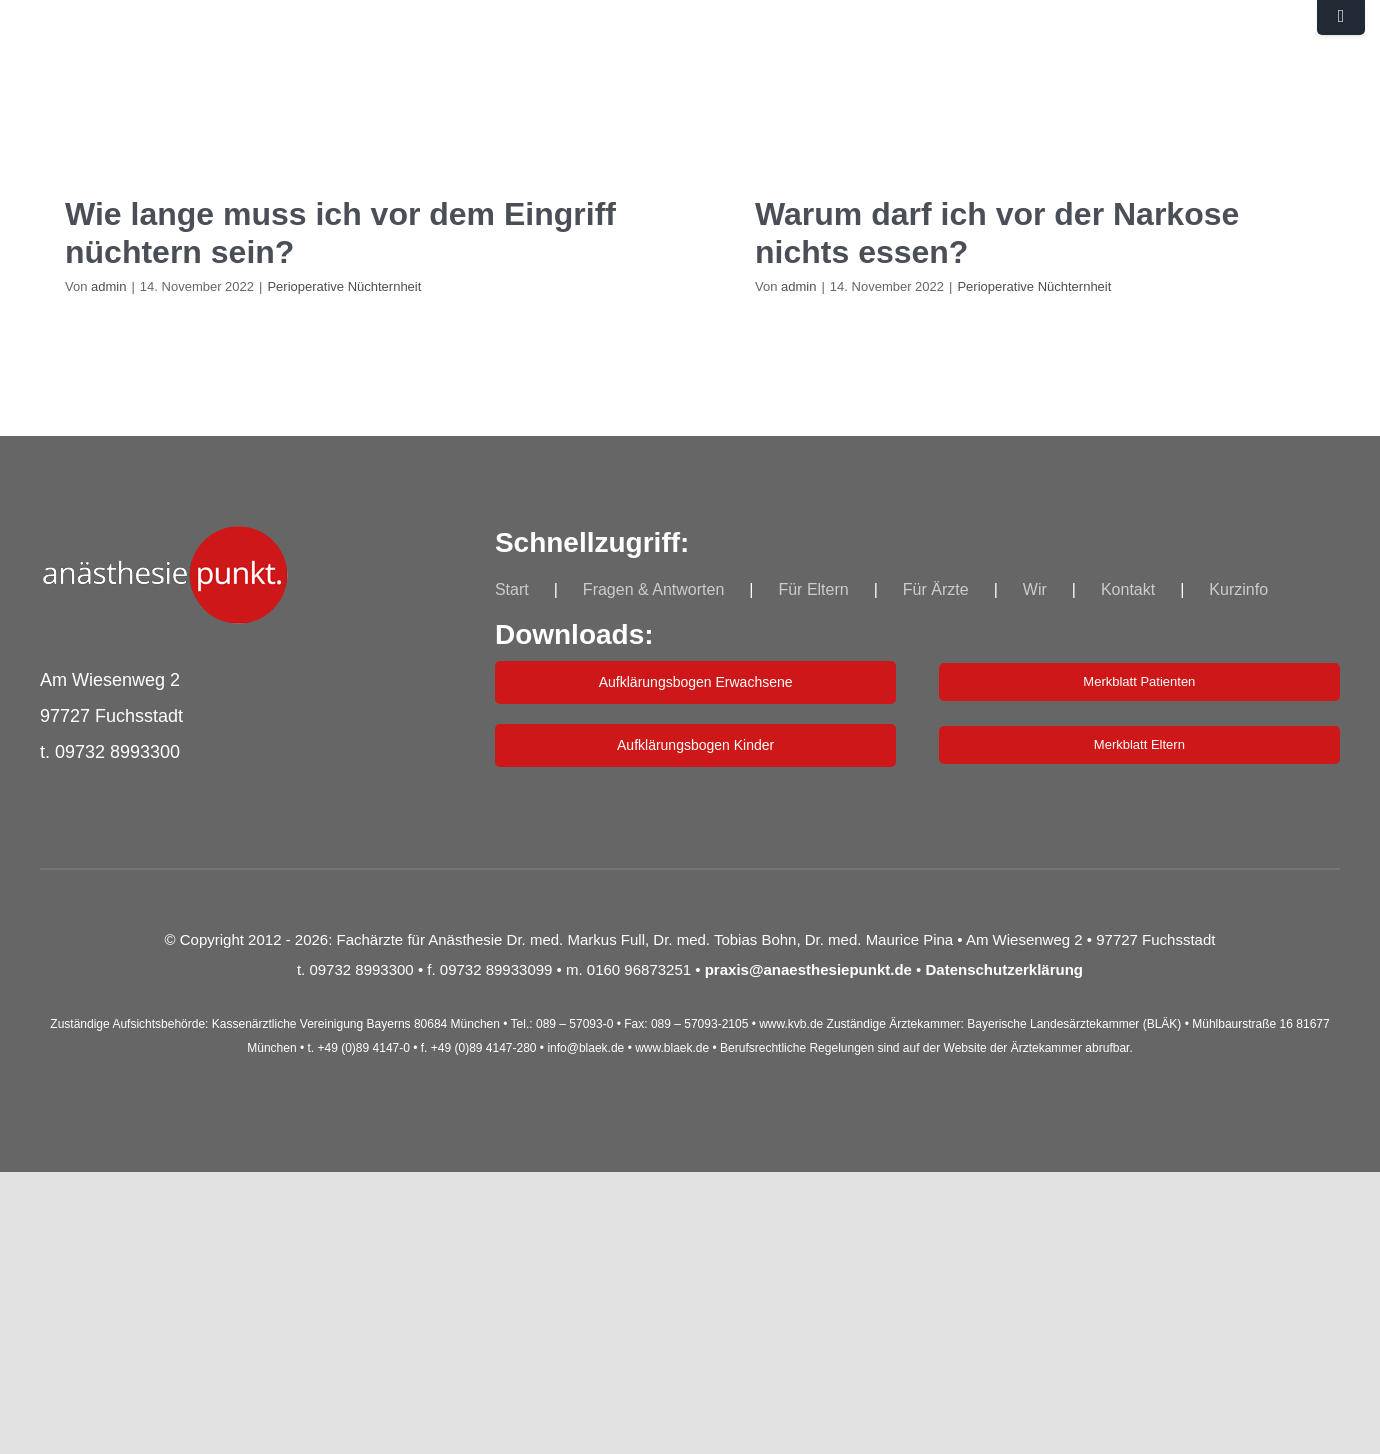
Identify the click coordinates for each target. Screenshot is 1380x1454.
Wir (1035, 589)
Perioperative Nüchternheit (344, 286)
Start (512, 589)
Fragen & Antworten (653, 589)
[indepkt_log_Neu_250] (165, 535)
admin (108, 286)
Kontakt (1128, 589)
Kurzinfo (1238, 589)
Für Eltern (813, 589)
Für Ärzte (936, 589)
